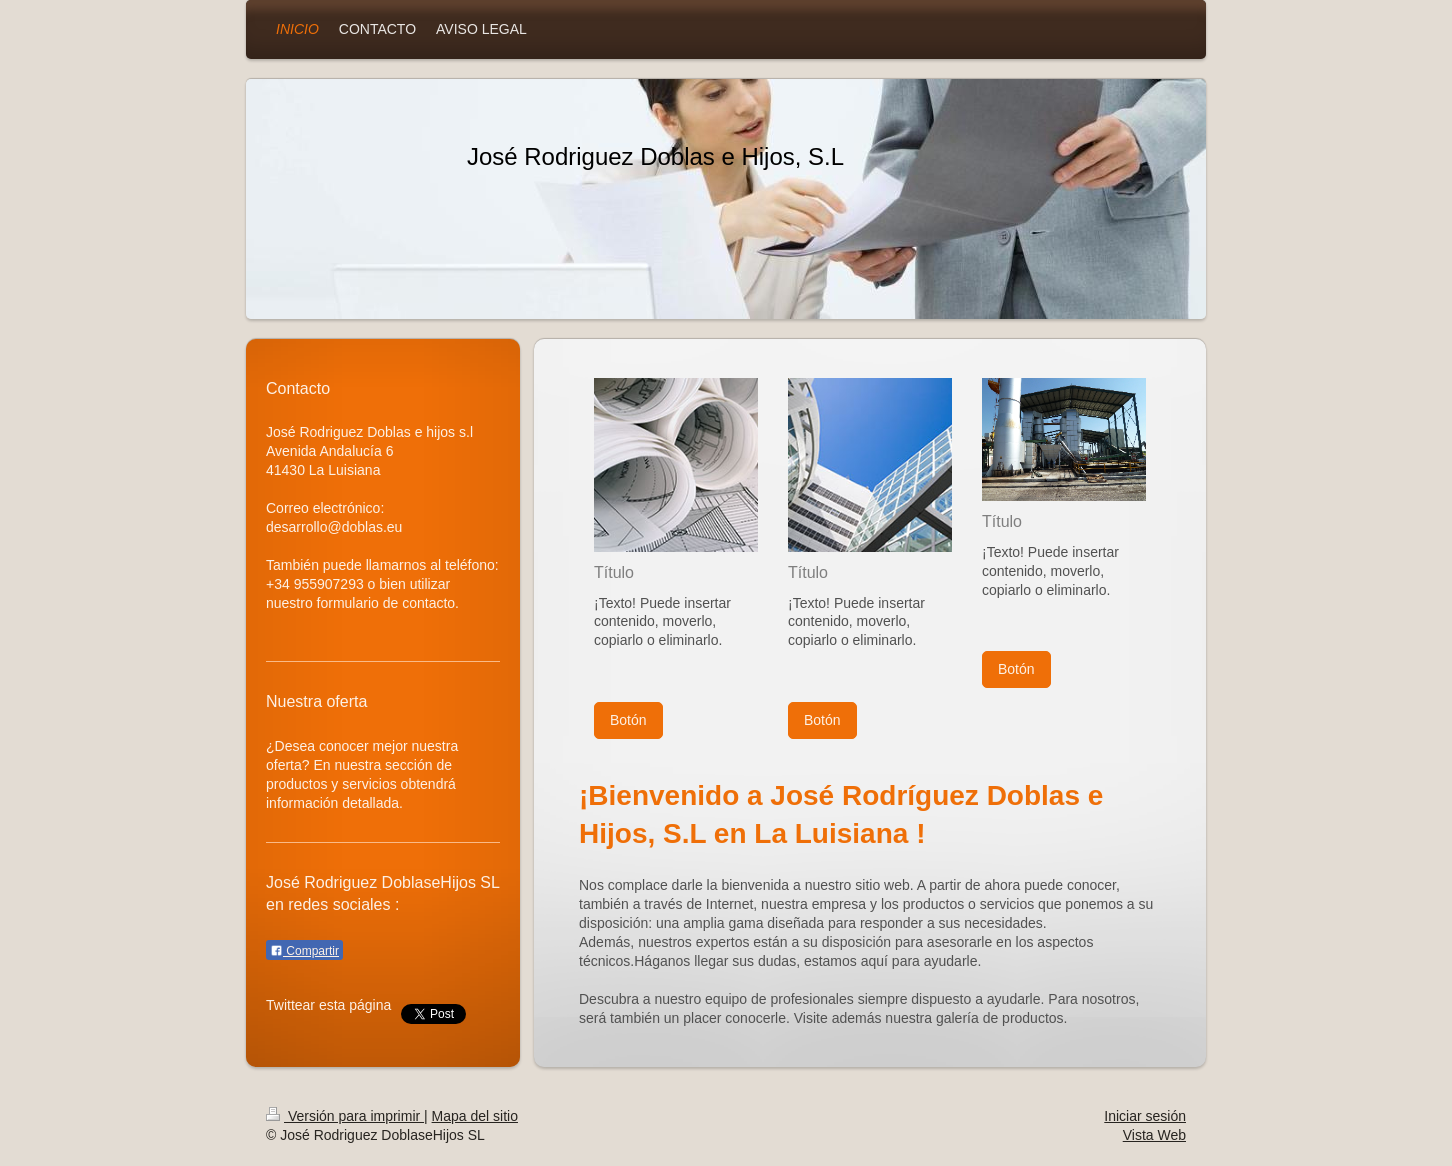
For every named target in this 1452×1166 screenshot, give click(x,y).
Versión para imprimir (345, 1116)
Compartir (304, 951)
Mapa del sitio (475, 1116)
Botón (628, 720)
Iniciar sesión (1145, 1116)
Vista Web (1154, 1135)
